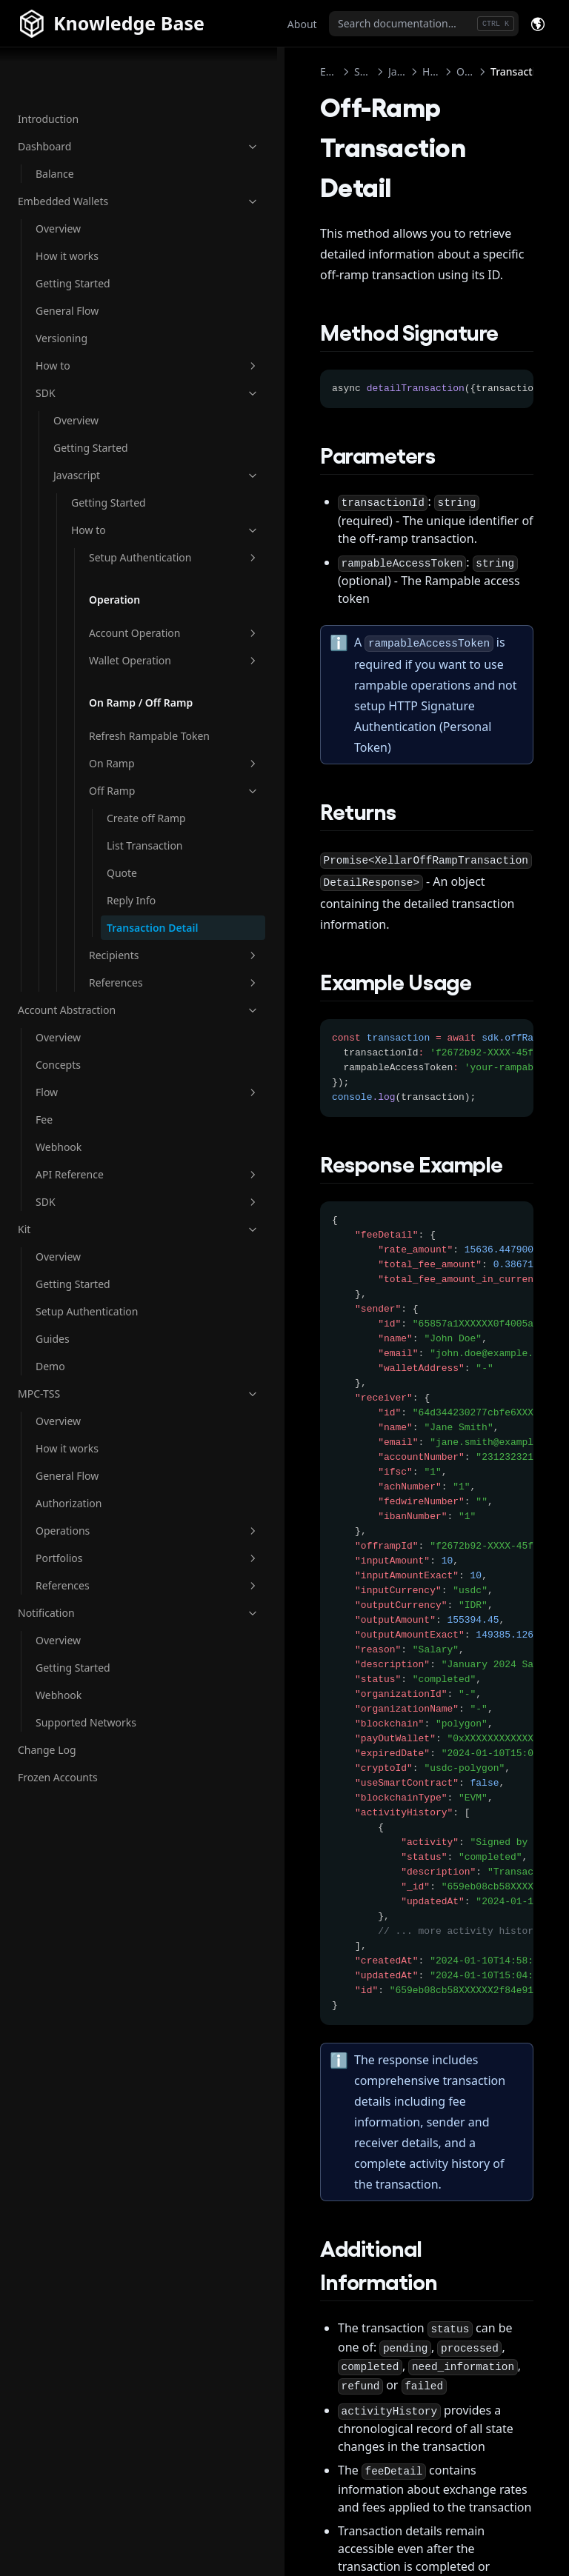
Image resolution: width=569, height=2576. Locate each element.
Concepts (58, 1173)
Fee (44, 1228)
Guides (53, 1447)
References (126, 1091)
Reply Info (131, 993)
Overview (58, 181)
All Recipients (481, 2506)
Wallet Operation (126, 667)
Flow (100, 1200)
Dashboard (91, 99)
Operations (100, 1639)
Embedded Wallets (91, 154)
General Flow (67, 263)
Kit (91, 1337)
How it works (67, 208)
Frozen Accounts (58, 1885)
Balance (55, 126)
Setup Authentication (126, 525)
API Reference (100, 1282)
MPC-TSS (91, 1502)
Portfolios (100, 1666)
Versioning (61, 291)
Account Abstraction (91, 1118)
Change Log (47, 1858)
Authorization (69, 1611)
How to (100, 318)
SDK (100, 345)
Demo (50, 1474)
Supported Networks (86, 1830)
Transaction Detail (133, 1028)
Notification (91, 1721)
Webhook (58, 1255)
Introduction (48, 71)
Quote (122, 965)
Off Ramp (126, 852)
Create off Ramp (131, 887)
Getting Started (73, 236)
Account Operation (126, 624)
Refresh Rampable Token (113, 781)
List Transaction (135, 930)
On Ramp (126, 825)
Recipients (126, 1063)
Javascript (108, 428)
